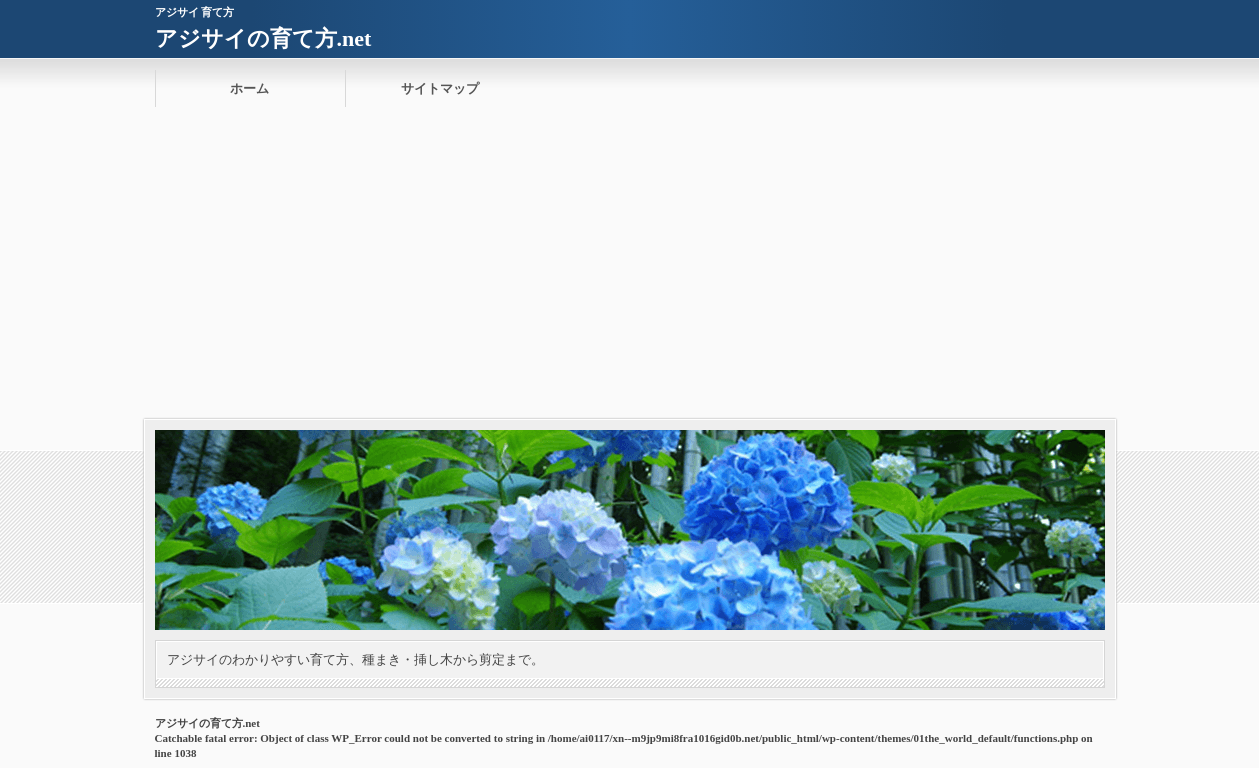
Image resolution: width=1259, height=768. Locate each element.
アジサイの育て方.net (263, 38)
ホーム (249, 88)
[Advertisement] (630, 269)
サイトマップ (440, 88)
